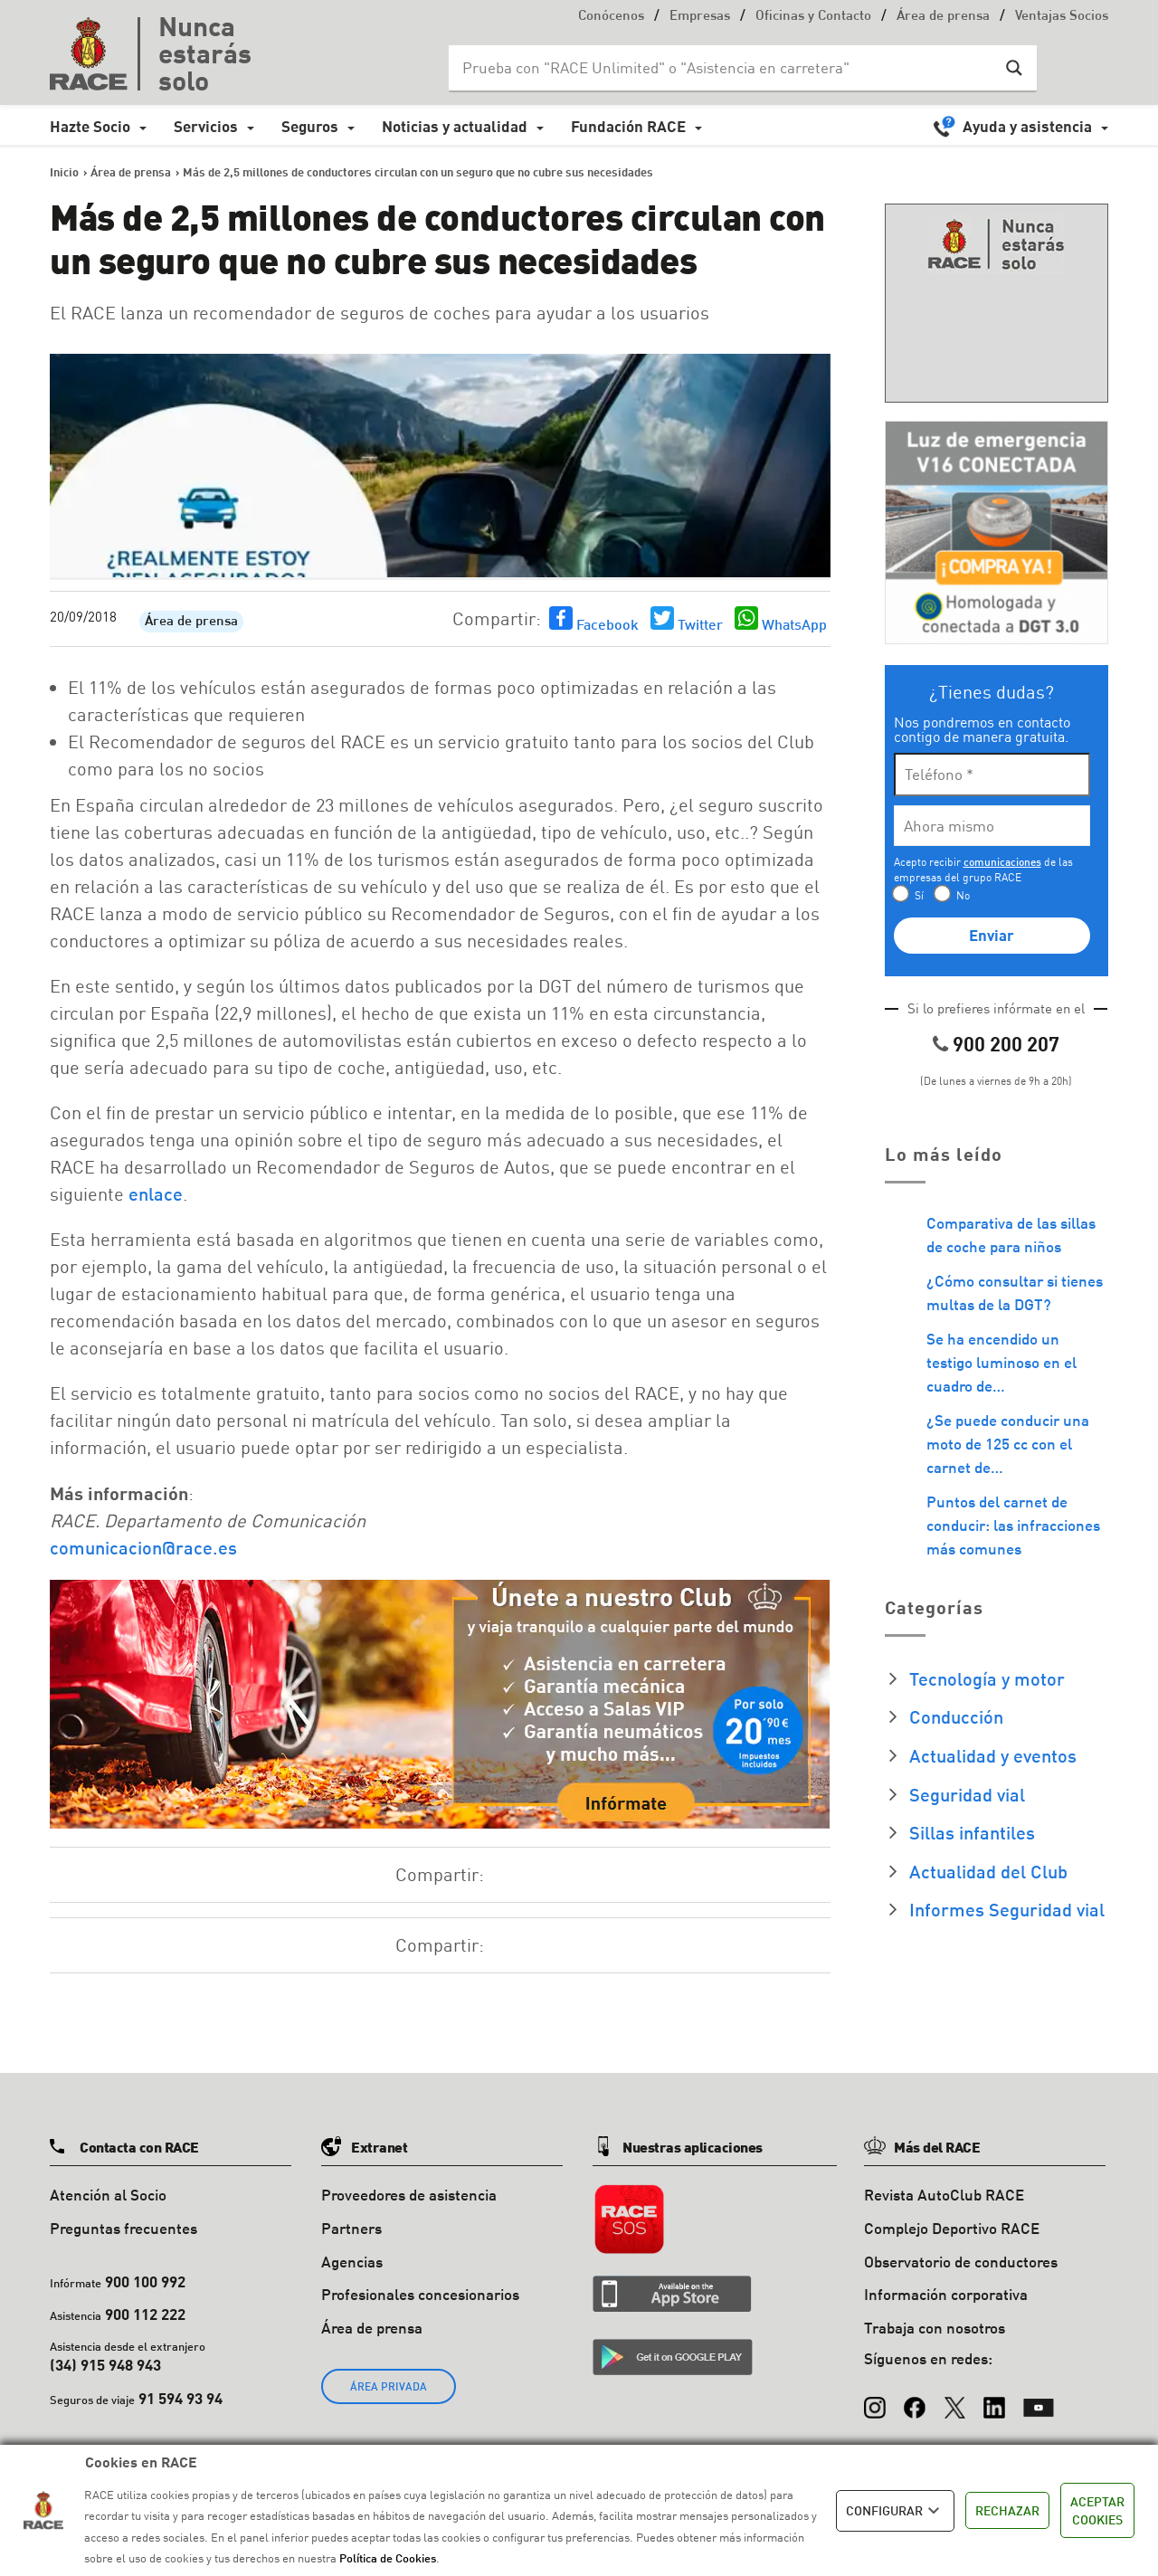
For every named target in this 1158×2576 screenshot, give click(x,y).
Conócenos (611, 17)
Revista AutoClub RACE (944, 2194)
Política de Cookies (387, 2558)
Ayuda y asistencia (1027, 126)
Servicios (206, 126)
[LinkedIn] (994, 2399)
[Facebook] (914, 2399)
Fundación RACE (628, 126)
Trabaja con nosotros (934, 2327)
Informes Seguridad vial (1007, 1909)
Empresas (699, 17)
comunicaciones (1002, 862)
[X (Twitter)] (954, 2399)
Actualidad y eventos (993, 1755)
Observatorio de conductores (961, 2261)
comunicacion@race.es (143, 1547)
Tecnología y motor (987, 1678)
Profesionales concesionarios (420, 2294)
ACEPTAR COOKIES (1097, 2510)
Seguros (309, 126)
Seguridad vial (967, 1794)
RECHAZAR (1007, 2510)
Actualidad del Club (988, 1871)
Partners (351, 2228)
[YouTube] (1038, 2398)
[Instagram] (875, 2399)
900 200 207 (1006, 1043)
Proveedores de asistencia (409, 2194)
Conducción (956, 1716)
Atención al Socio (108, 2194)
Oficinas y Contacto (813, 17)
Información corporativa (946, 2294)
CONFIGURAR (895, 2511)
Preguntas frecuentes (123, 2228)
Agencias (352, 2261)
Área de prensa (943, 17)
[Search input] (724, 67)
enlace (155, 1193)
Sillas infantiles (972, 1832)
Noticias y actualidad (454, 126)
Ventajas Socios (1061, 17)
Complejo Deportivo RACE (951, 2228)
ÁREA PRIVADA (388, 2386)
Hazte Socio (90, 126)
